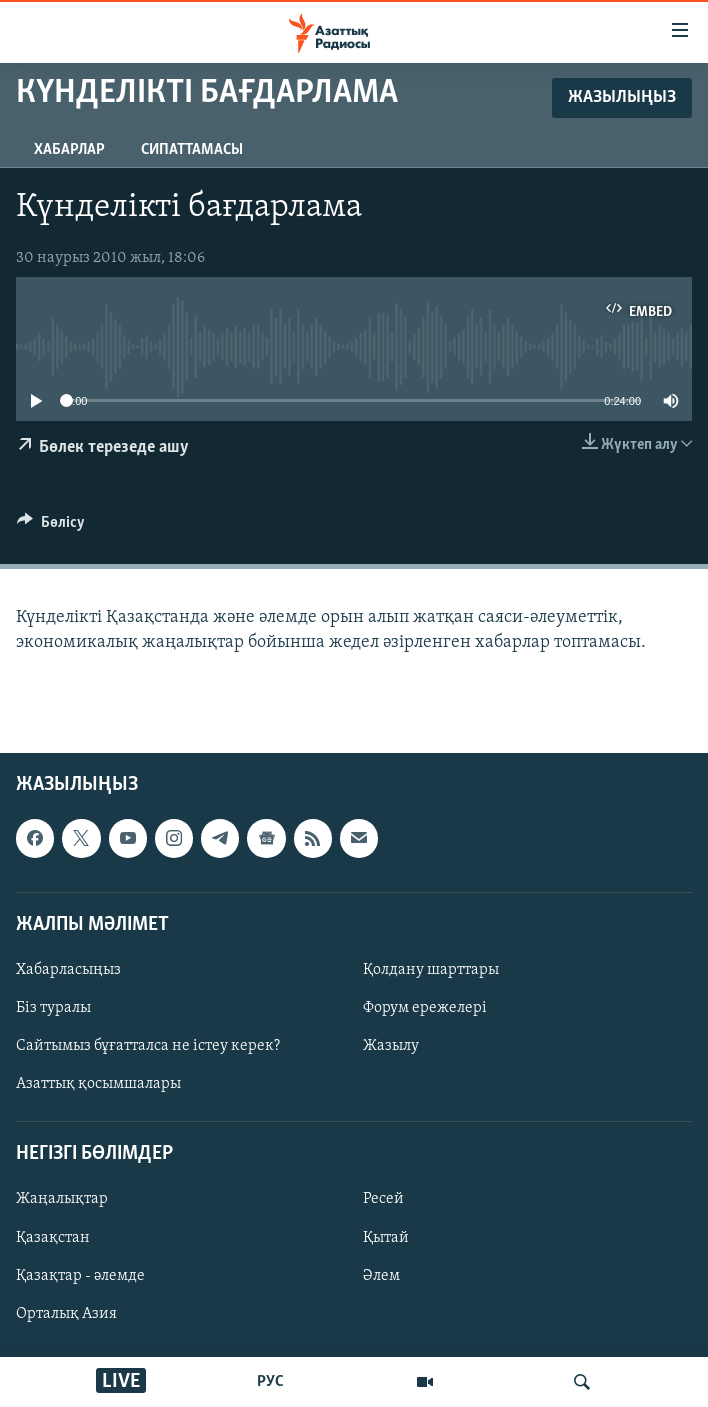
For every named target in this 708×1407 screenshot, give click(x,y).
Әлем (381, 1276)
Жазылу (391, 1046)
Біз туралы (53, 1008)
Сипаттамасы (192, 150)
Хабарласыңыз (68, 970)
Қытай (386, 1238)
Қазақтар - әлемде (80, 1276)
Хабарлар (69, 150)
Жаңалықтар (62, 1200)
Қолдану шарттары (431, 970)
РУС (270, 1382)
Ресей (383, 1200)
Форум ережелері (425, 1008)
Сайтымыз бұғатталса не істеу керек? (148, 1046)
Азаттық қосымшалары (98, 1084)
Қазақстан (53, 1238)
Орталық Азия (66, 1314)
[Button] (51, 527)
